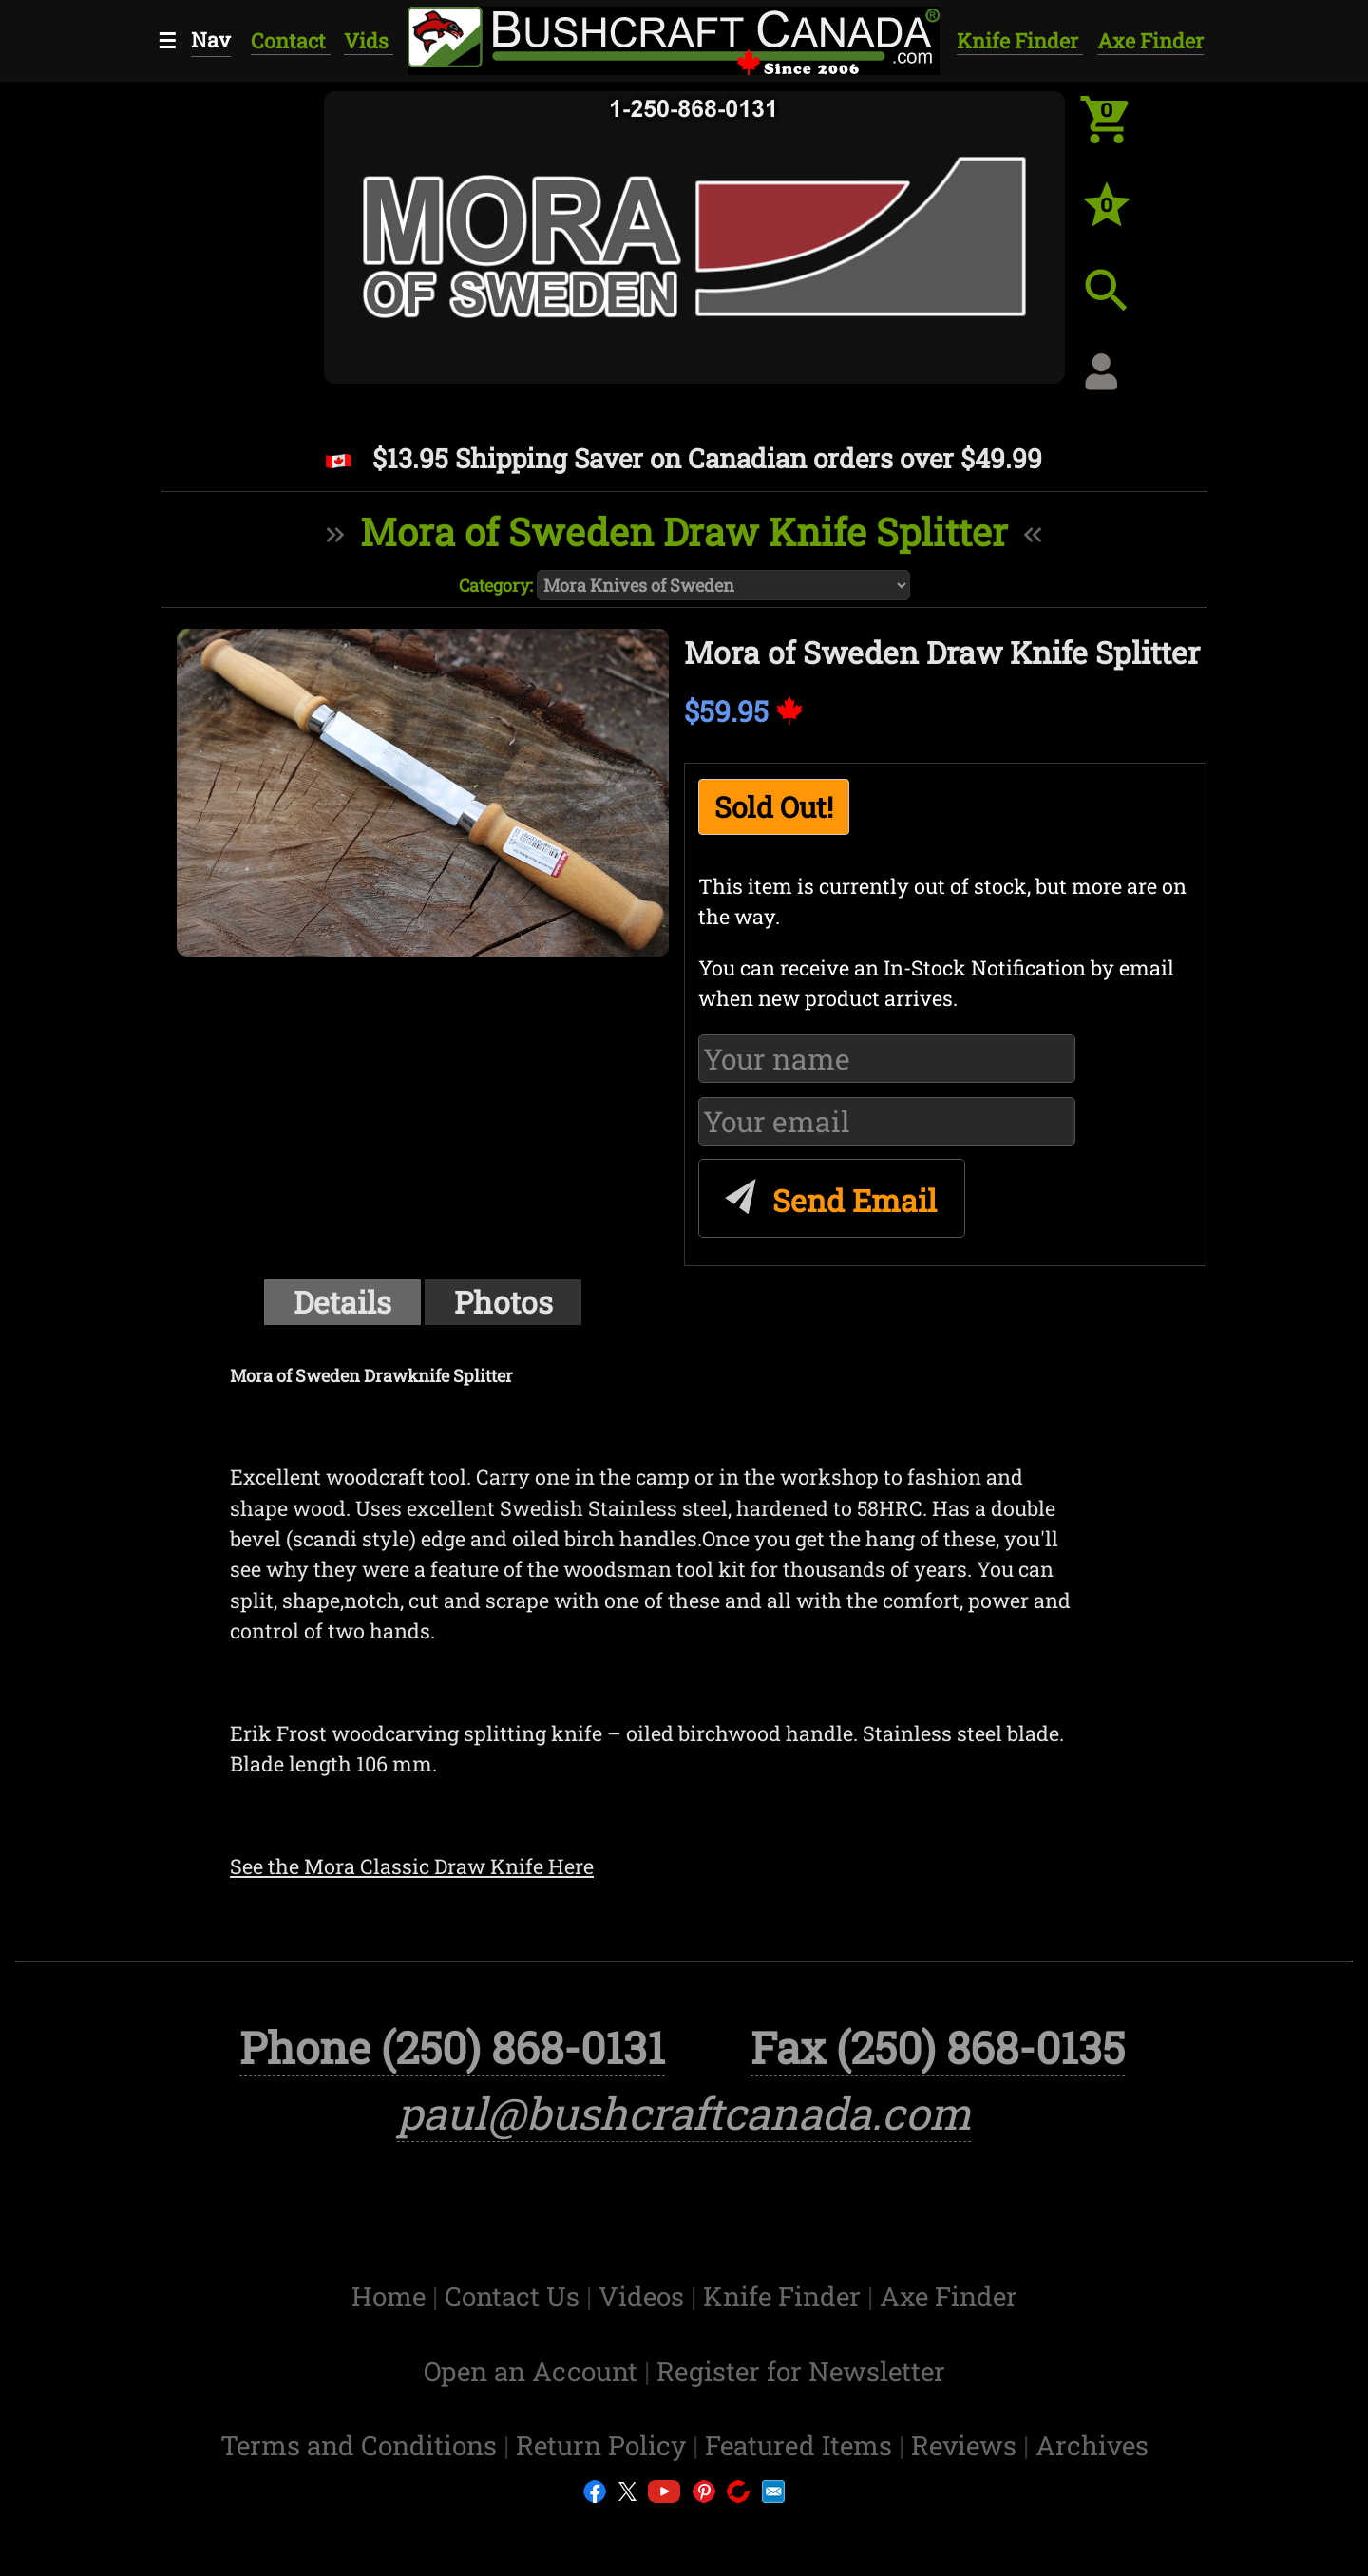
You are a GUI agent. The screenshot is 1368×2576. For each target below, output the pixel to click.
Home (392, 2356)
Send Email (828, 1193)
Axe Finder (1150, 40)
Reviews (967, 2505)
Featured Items (802, 2505)
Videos (644, 2356)
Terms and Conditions (362, 2505)
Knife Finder (1020, 40)
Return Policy (604, 2505)
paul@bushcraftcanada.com (684, 2172)
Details (342, 1301)
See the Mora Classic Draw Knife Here (412, 1866)
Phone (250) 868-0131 (452, 2105)
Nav (211, 39)
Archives (1092, 2505)
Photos (503, 1301)
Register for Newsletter (800, 2430)
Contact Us (515, 2356)
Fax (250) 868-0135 (937, 2105)
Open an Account (530, 2430)
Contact (291, 40)
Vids (368, 40)
